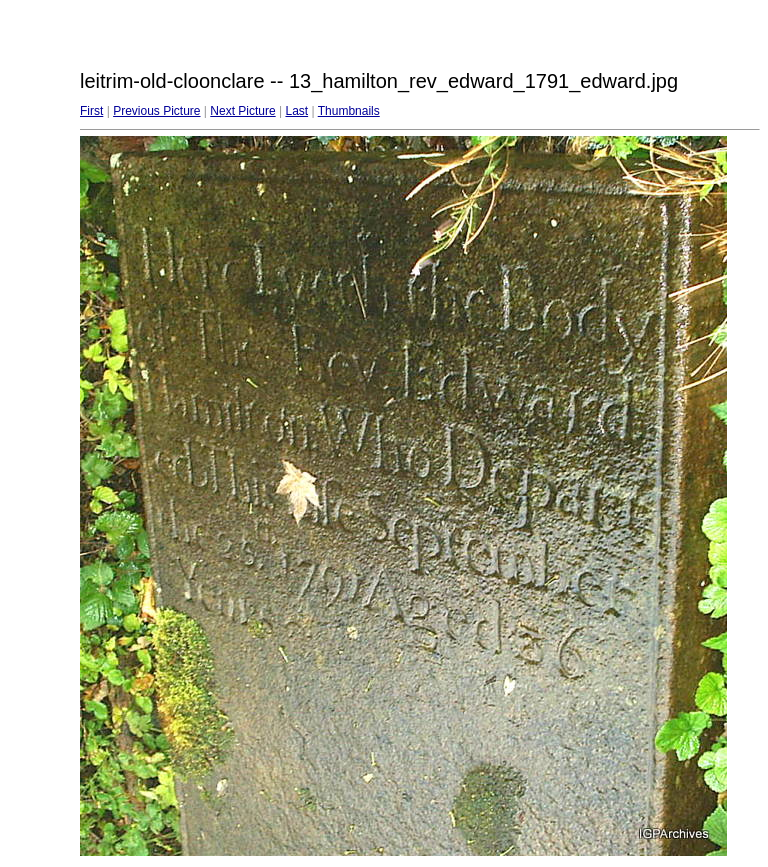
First (91, 111)
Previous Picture (156, 111)
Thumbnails (349, 111)
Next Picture (242, 111)
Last (296, 111)
